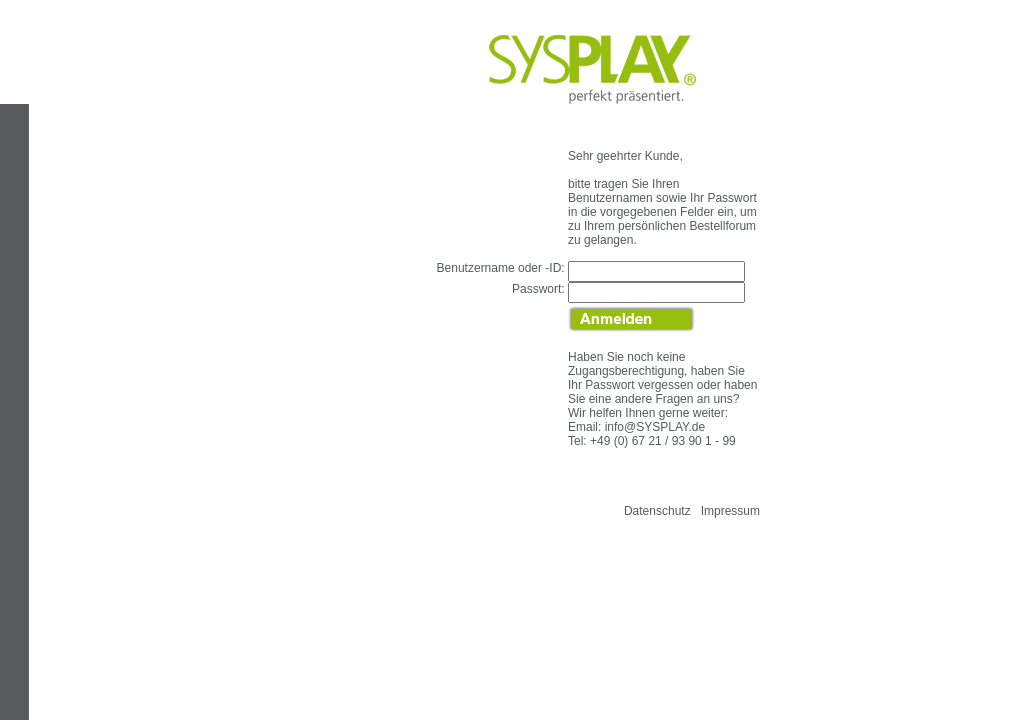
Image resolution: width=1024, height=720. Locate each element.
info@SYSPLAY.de (655, 427)
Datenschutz (657, 511)
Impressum (730, 511)
